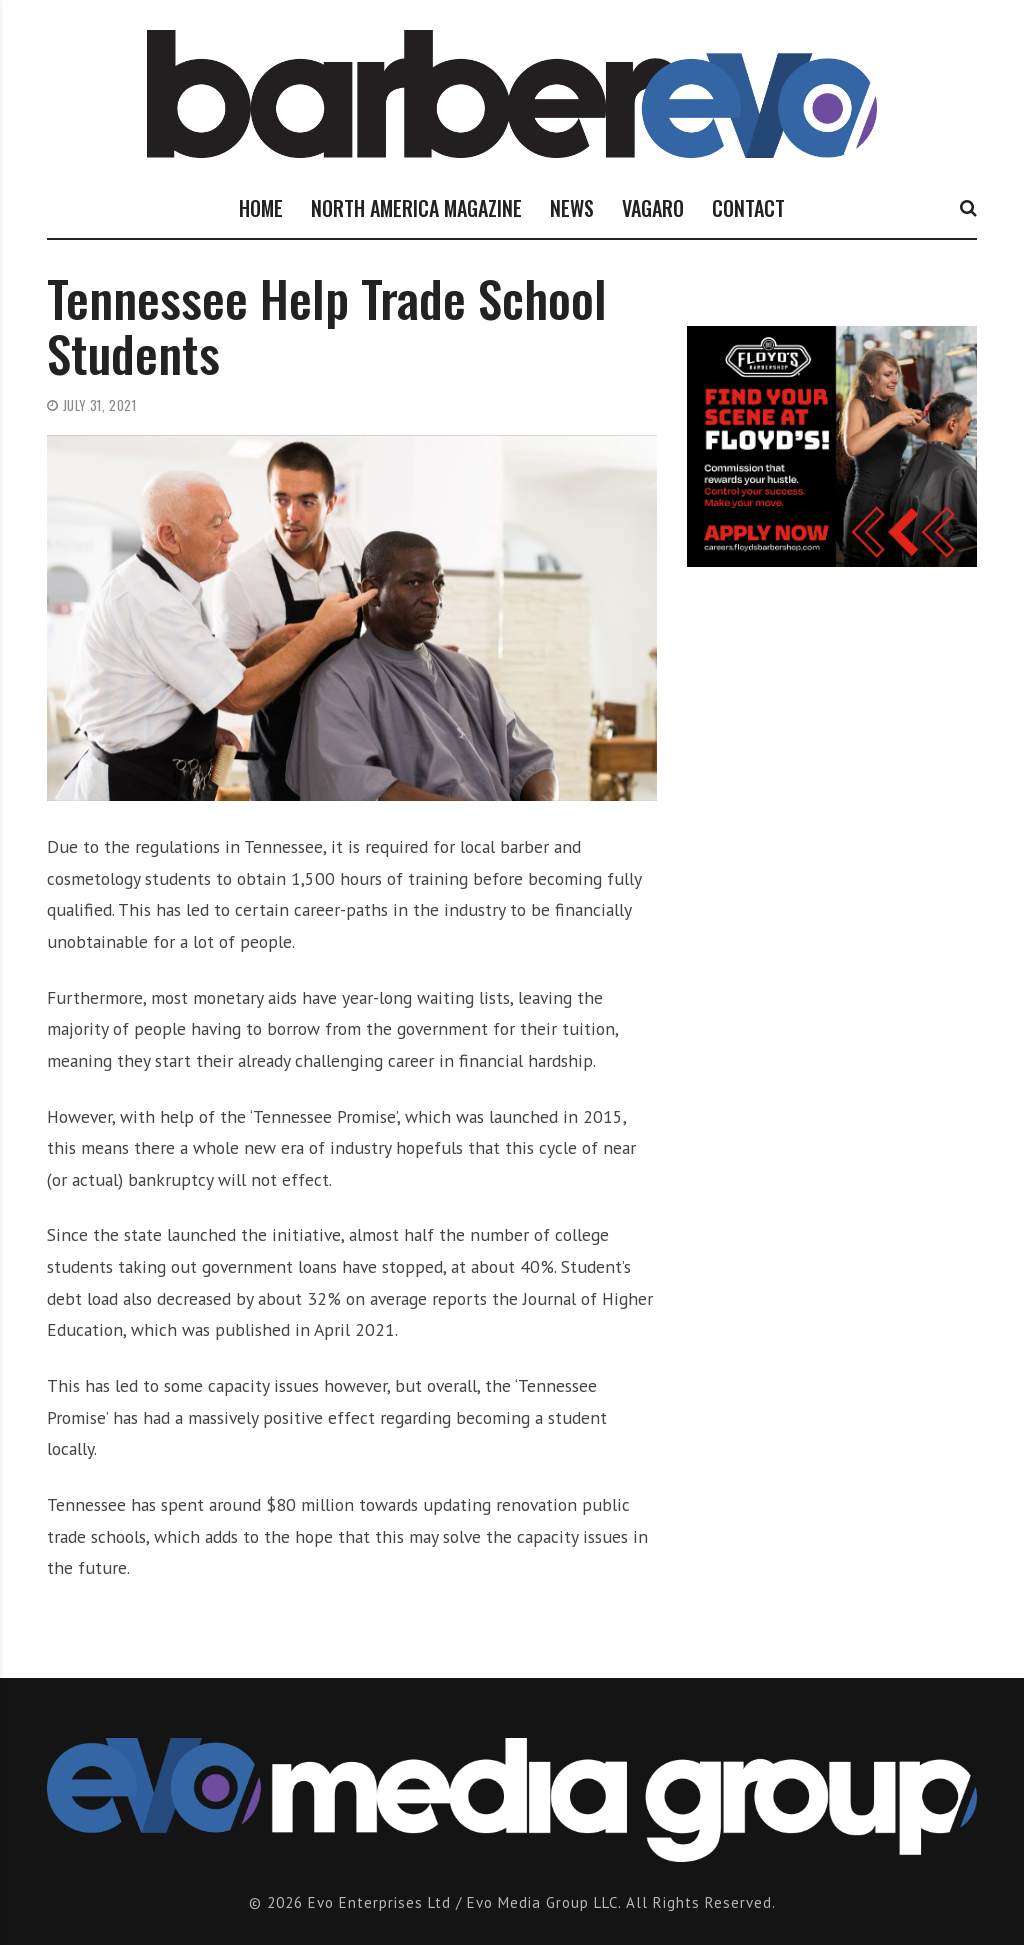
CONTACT (748, 208)
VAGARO (653, 208)
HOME (261, 208)
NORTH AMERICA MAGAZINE (416, 208)
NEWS (572, 208)
